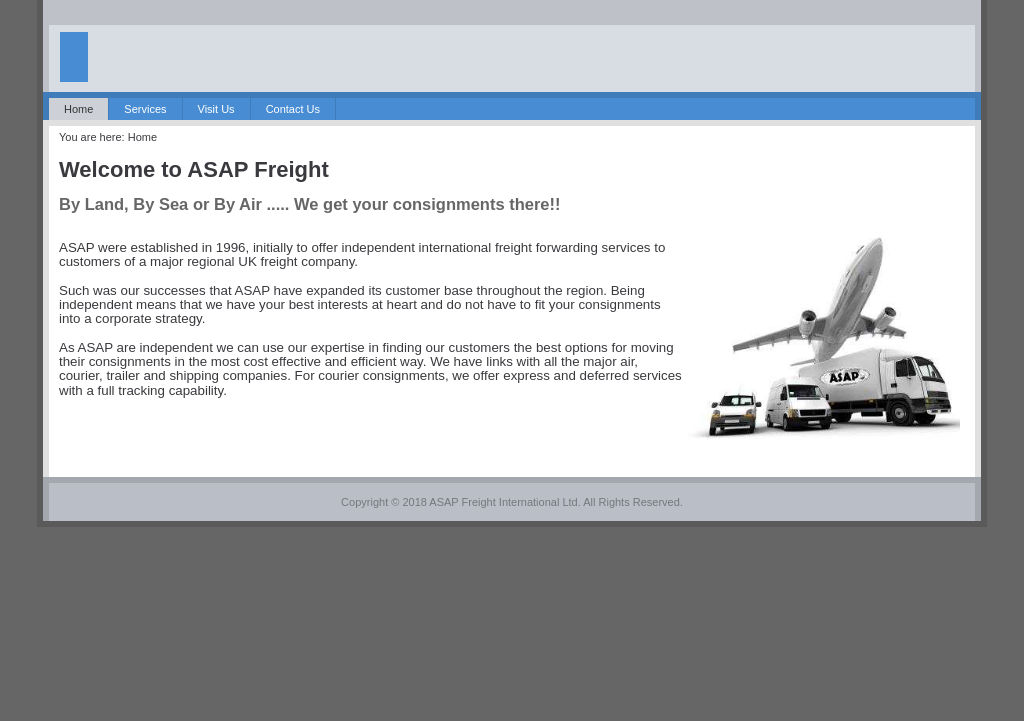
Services (145, 109)
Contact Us (293, 109)
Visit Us (216, 109)
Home (78, 109)
